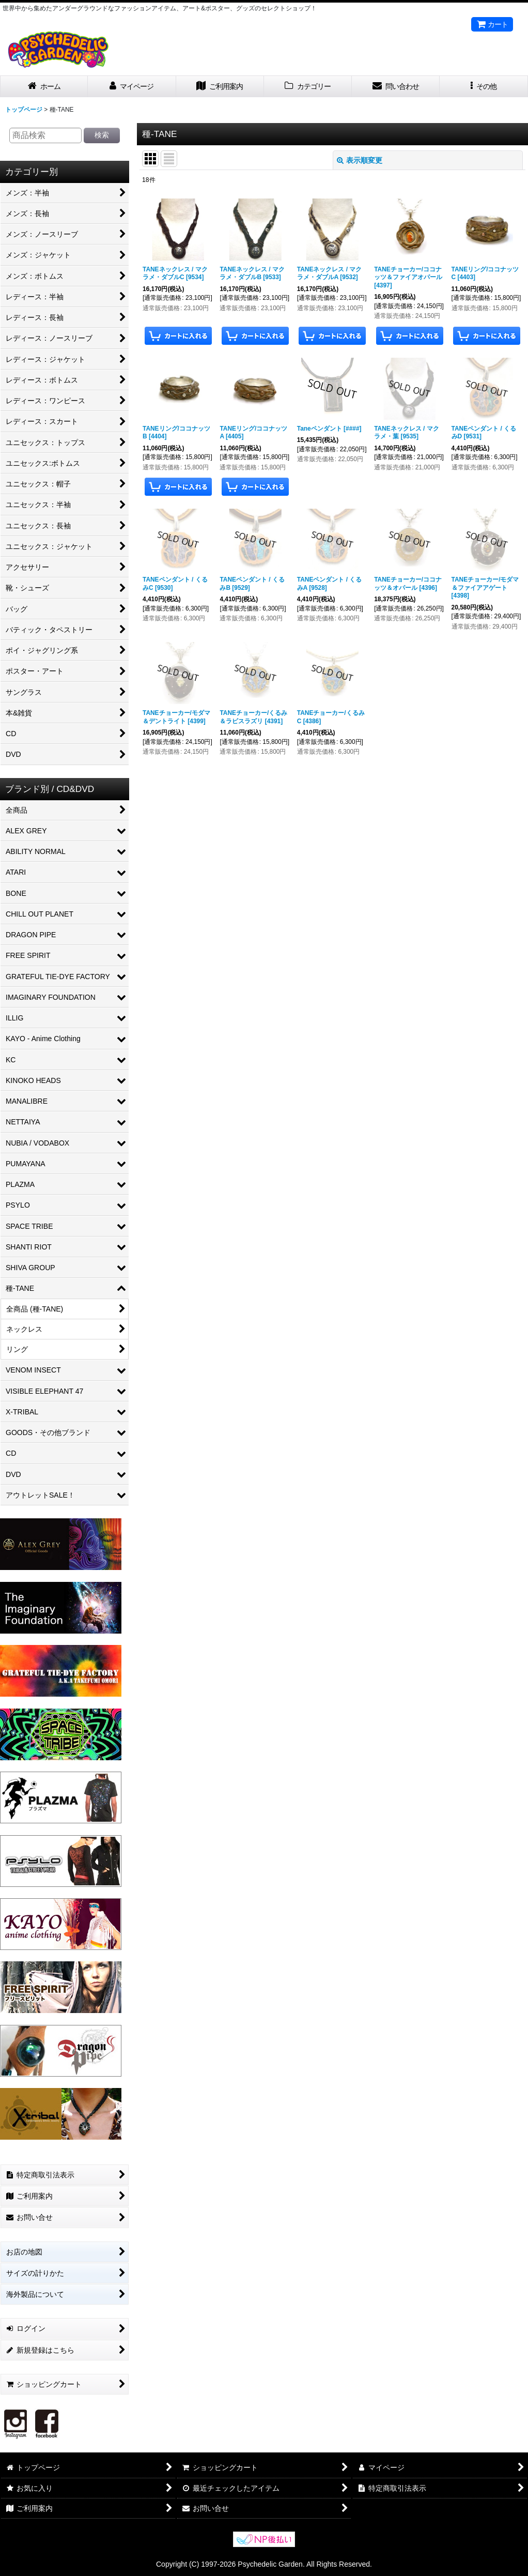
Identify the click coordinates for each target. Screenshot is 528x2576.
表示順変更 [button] (359, 160)
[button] (483, 86)
